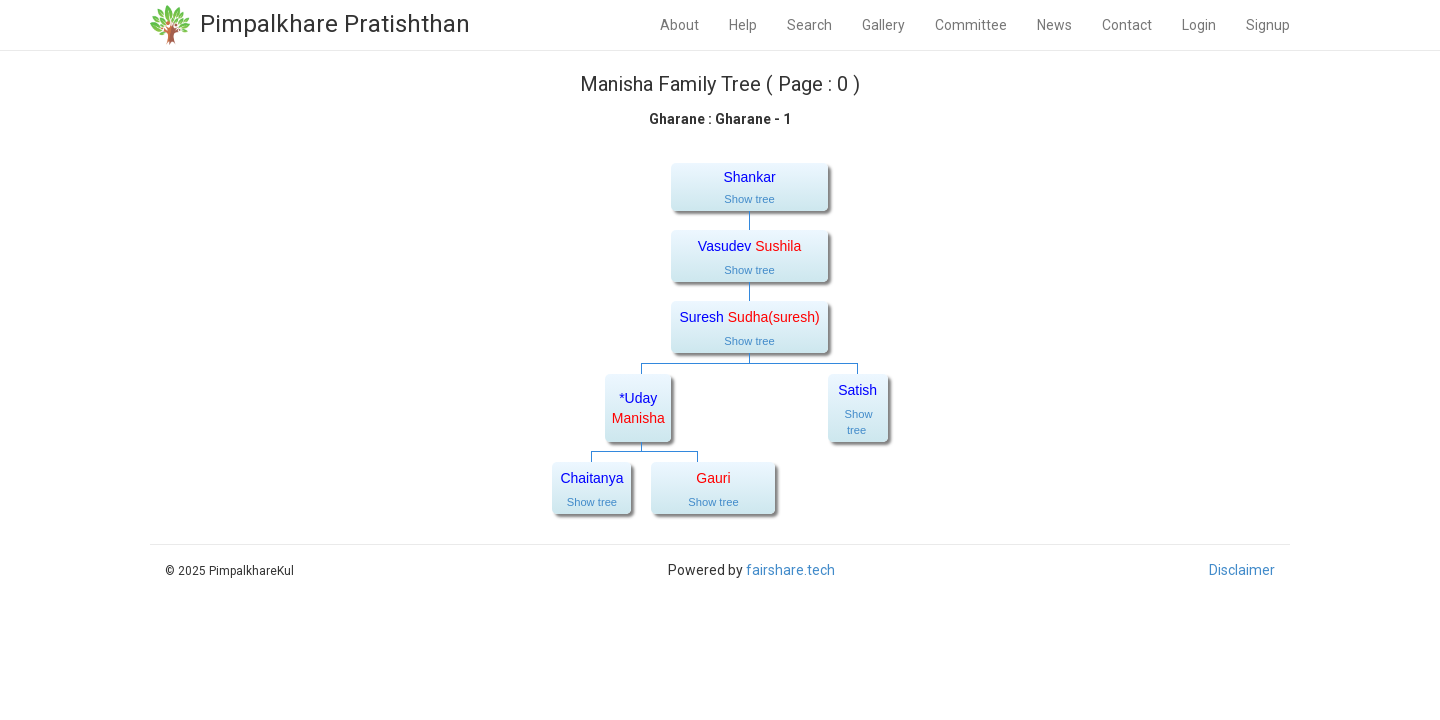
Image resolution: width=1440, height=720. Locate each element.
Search (809, 25)
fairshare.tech (790, 570)
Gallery (883, 25)
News (1054, 25)
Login (1199, 25)
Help (743, 25)
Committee (971, 25)
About (679, 25)
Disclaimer (1242, 570)
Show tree (749, 199)
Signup (1268, 25)
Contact (1127, 25)
